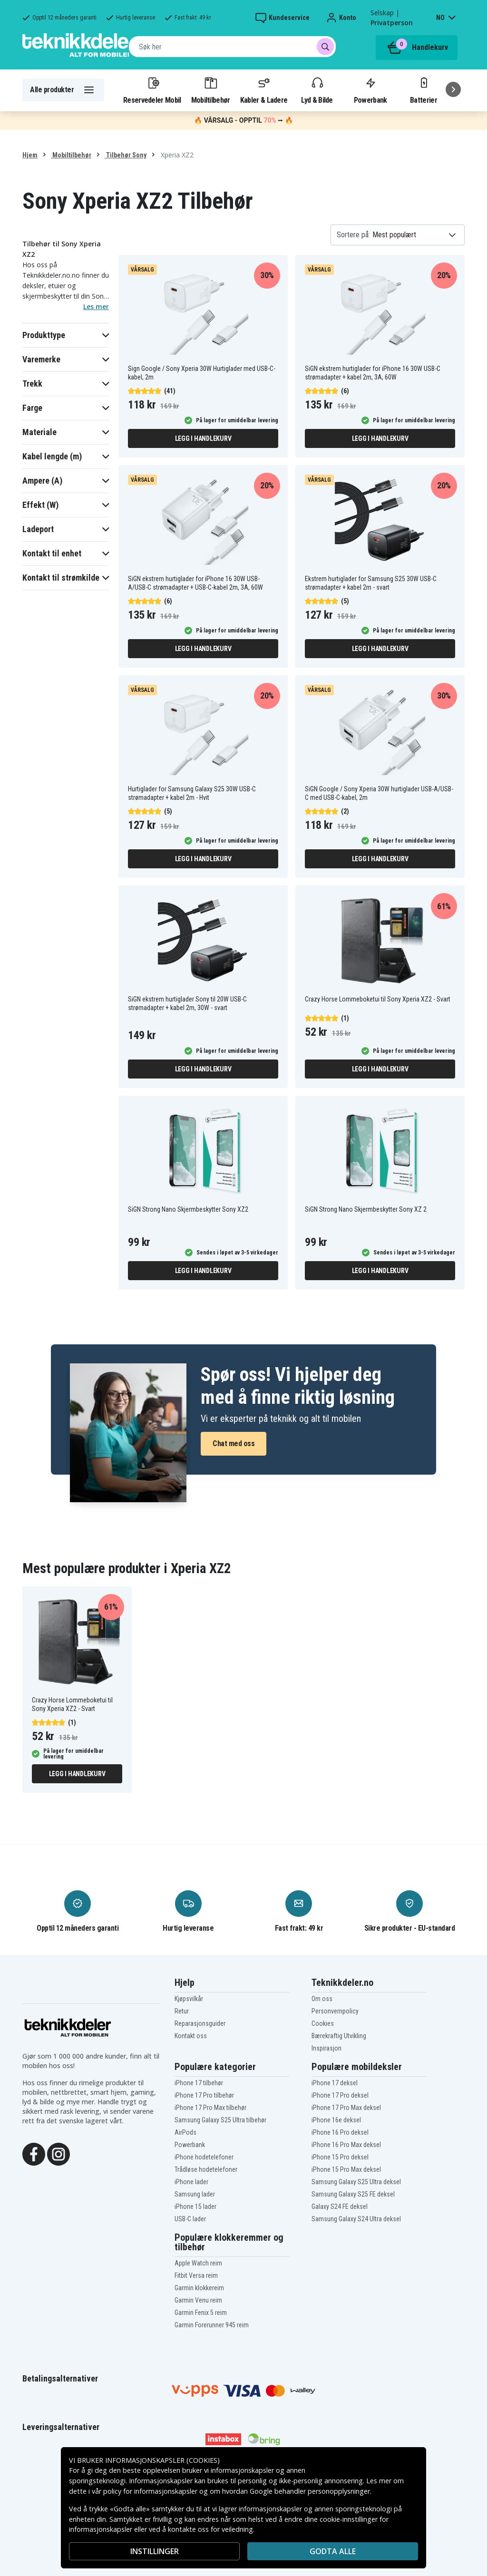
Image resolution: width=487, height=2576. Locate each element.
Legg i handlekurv (203, 438)
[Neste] (453, 89)
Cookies (323, 2023)
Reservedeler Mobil (152, 90)
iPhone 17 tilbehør (199, 2083)
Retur (182, 2011)
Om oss (322, 1998)
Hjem (30, 155)
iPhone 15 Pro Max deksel (346, 2169)
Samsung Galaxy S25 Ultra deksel (356, 2182)
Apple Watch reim (198, 2263)
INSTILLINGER (154, 2551)
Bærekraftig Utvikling (339, 2036)
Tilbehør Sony (125, 155)
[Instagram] (58, 2153)
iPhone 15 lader (195, 2206)
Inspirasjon (326, 2048)
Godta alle (333, 2551)
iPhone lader (191, 2182)
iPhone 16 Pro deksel (340, 2132)
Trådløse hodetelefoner (206, 2169)
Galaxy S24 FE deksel (340, 2206)
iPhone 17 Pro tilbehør (204, 2095)
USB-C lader (190, 2219)
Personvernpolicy (335, 2011)
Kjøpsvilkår (189, 1998)
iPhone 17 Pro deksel (340, 2095)
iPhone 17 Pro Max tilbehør (210, 2107)
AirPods (185, 2132)
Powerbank (370, 90)
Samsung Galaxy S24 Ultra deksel (356, 2219)
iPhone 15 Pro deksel (340, 2157)
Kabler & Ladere (264, 90)
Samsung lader (195, 2194)
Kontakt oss (191, 2036)
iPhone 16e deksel (336, 2120)
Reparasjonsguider (200, 2023)
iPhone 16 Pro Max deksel (346, 2144)
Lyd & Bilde (316, 90)
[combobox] (232, 46)
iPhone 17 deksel (335, 2083)
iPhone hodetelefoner (204, 2157)
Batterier (423, 90)
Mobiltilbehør (210, 90)
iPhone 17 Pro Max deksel (346, 2107)
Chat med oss (233, 1443)
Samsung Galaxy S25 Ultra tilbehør (220, 2120)
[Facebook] (33, 2153)
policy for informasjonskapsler (150, 2491)
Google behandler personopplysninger (310, 2491)
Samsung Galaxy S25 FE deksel (353, 2194)
